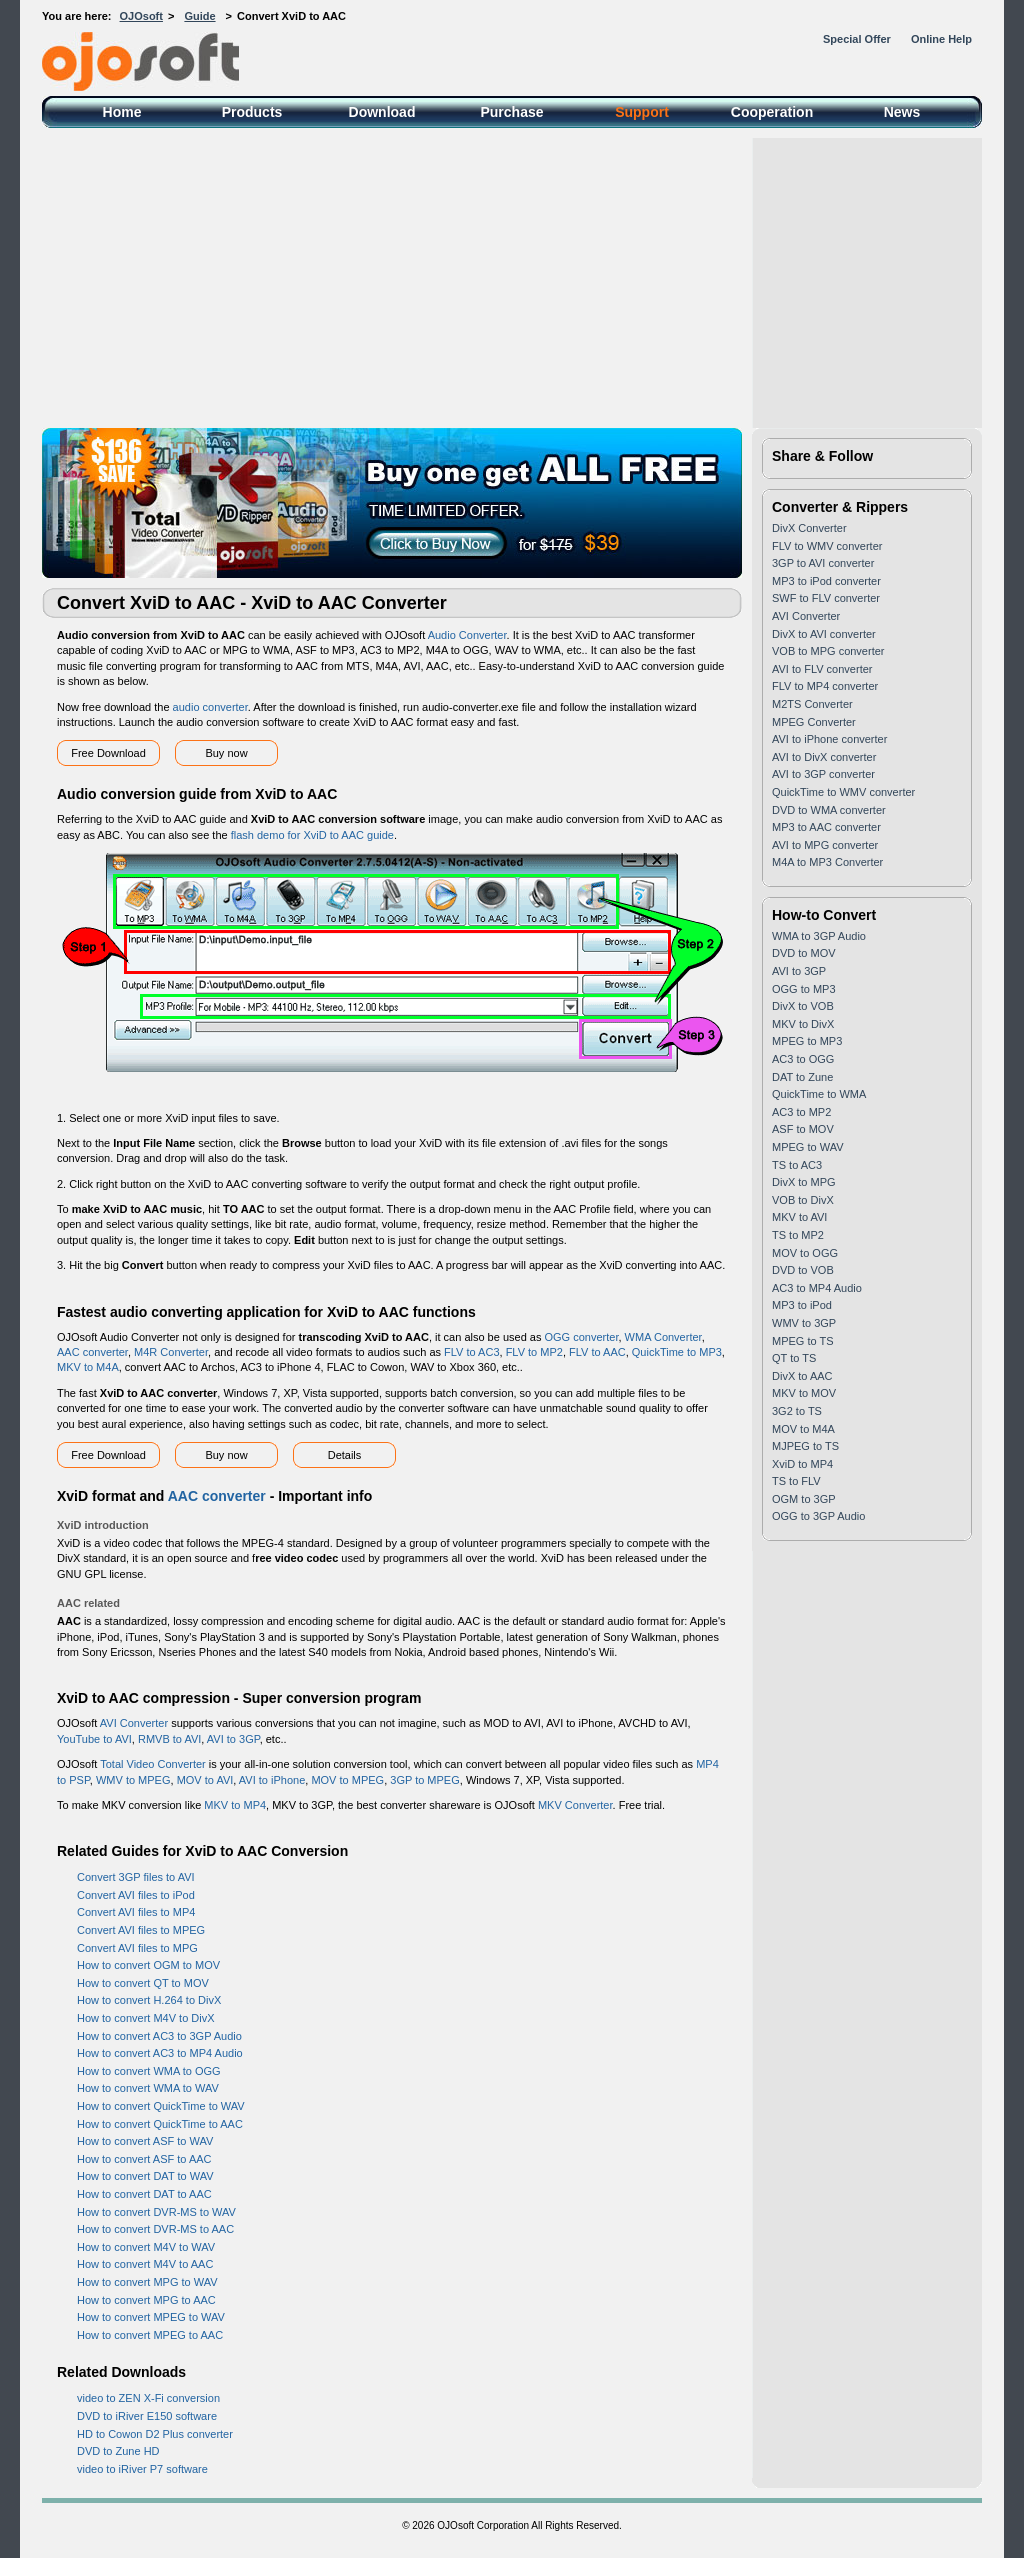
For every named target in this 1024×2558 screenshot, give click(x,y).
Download (382, 112)
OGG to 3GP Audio (818, 1516)
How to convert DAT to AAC (144, 2194)
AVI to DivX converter (824, 757)
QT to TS (794, 1358)
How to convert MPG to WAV (147, 2282)
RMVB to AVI (169, 1739)
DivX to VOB (803, 1006)
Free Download (108, 753)
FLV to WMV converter (827, 546)
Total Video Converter (153, 1764)
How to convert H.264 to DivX (149, 2000)
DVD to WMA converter (829, 810)
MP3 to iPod (802, 1305)
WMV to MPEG (133, 1780)
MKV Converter (575, 1805)
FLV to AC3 (471, 1352)
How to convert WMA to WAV (148, 2088)
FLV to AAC (597, 1352)
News (902, 112)
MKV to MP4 (235, 1805)
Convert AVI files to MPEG (141, 1930)
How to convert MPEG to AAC (150, 2335)
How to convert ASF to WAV (145, 2141)
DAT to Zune (802, 1077)
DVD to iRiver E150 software (147, 2416)
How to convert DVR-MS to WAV (156, 2212)
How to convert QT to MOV (143, 1983)
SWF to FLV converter (826, 598)
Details (345, 1455)
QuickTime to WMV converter (843, 792)
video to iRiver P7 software (142, 2469)
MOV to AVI (205, 1780)
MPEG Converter (814, 722)
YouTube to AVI (94, 1739)
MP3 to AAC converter (826, 827)
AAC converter (92, 1352)
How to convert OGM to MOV (148, 1965)
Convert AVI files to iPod (136, 1895)
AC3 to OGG (803, 1059)
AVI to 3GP (233, 1739)
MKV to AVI (799, 1217)
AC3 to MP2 (801, 1112)
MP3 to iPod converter (826, 581)
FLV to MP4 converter (825, 686)
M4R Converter (171, 1352)
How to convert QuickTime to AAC (160, 2124)
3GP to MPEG (425, 1780)
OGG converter (582, 1337)
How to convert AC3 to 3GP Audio (159, 2036)
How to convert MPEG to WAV (151, 2317)
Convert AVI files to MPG (137, 1948)
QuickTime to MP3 (677, 1352)
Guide (199, 16)
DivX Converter (809, 528)
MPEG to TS (803, 1341)
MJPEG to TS (805, 1446)
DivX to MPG (804, 1182)
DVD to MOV (804, 953)
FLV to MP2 (534, 1352)
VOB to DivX (803, 1200)
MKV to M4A (88, 1367)
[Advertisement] (512, 278)
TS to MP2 (798, 1235)
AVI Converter (134, 1723)
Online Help (941, 39)
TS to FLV (796, 1481)
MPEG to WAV (808, 1147)
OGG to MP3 (804, 989)
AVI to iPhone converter (829, 739)
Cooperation (772, 112)
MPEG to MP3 (807, 1041)
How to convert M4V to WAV (146, 2247)
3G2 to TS (797, 1411)
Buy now (226, 753)
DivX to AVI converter (824, 634)
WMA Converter (663, 1337)
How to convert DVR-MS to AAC (155, 2229)
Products (252, 112)
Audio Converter (467, 635)
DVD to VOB (803, 1270)
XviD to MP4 (802, 1464)
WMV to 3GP (804, 1323)
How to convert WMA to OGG (149, 2071)
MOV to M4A (803, 1429)
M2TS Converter (812, 704)
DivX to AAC (802, 1376)
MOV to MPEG (347, 1780)
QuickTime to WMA (819, 1094)
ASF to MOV (803, 1129)
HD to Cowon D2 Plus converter (155, 2434)
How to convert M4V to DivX (146, 2018)
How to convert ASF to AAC (144, 2159)
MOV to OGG (805, 1253)
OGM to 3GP (804, 1499)
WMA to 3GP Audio (819, 936)
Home (122, 112)
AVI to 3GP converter (823, 774)
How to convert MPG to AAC (146, 2300)
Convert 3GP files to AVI (136, 1877)
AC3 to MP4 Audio (817, 1288)
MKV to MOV (804, 1393)
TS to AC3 (797, 1165)
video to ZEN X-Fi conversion (148, 2398)
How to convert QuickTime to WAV (161, 2106)
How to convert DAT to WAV (145, 2176)
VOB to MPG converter (828, 651)
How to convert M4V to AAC (145, 2264)
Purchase (511, 112)
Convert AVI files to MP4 (136, 1912)
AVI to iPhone (272, 1780)
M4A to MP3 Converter (827, 862)
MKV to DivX (803, 1024)
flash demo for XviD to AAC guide (312, 835)
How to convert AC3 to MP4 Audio (160, 2053)
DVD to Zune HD (118, 2451)
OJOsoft (141, 16)
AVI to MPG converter (825, 845)
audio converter (210, 707)
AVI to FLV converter (822, 669)
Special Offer (857, 39)
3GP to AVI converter (823, 563)
